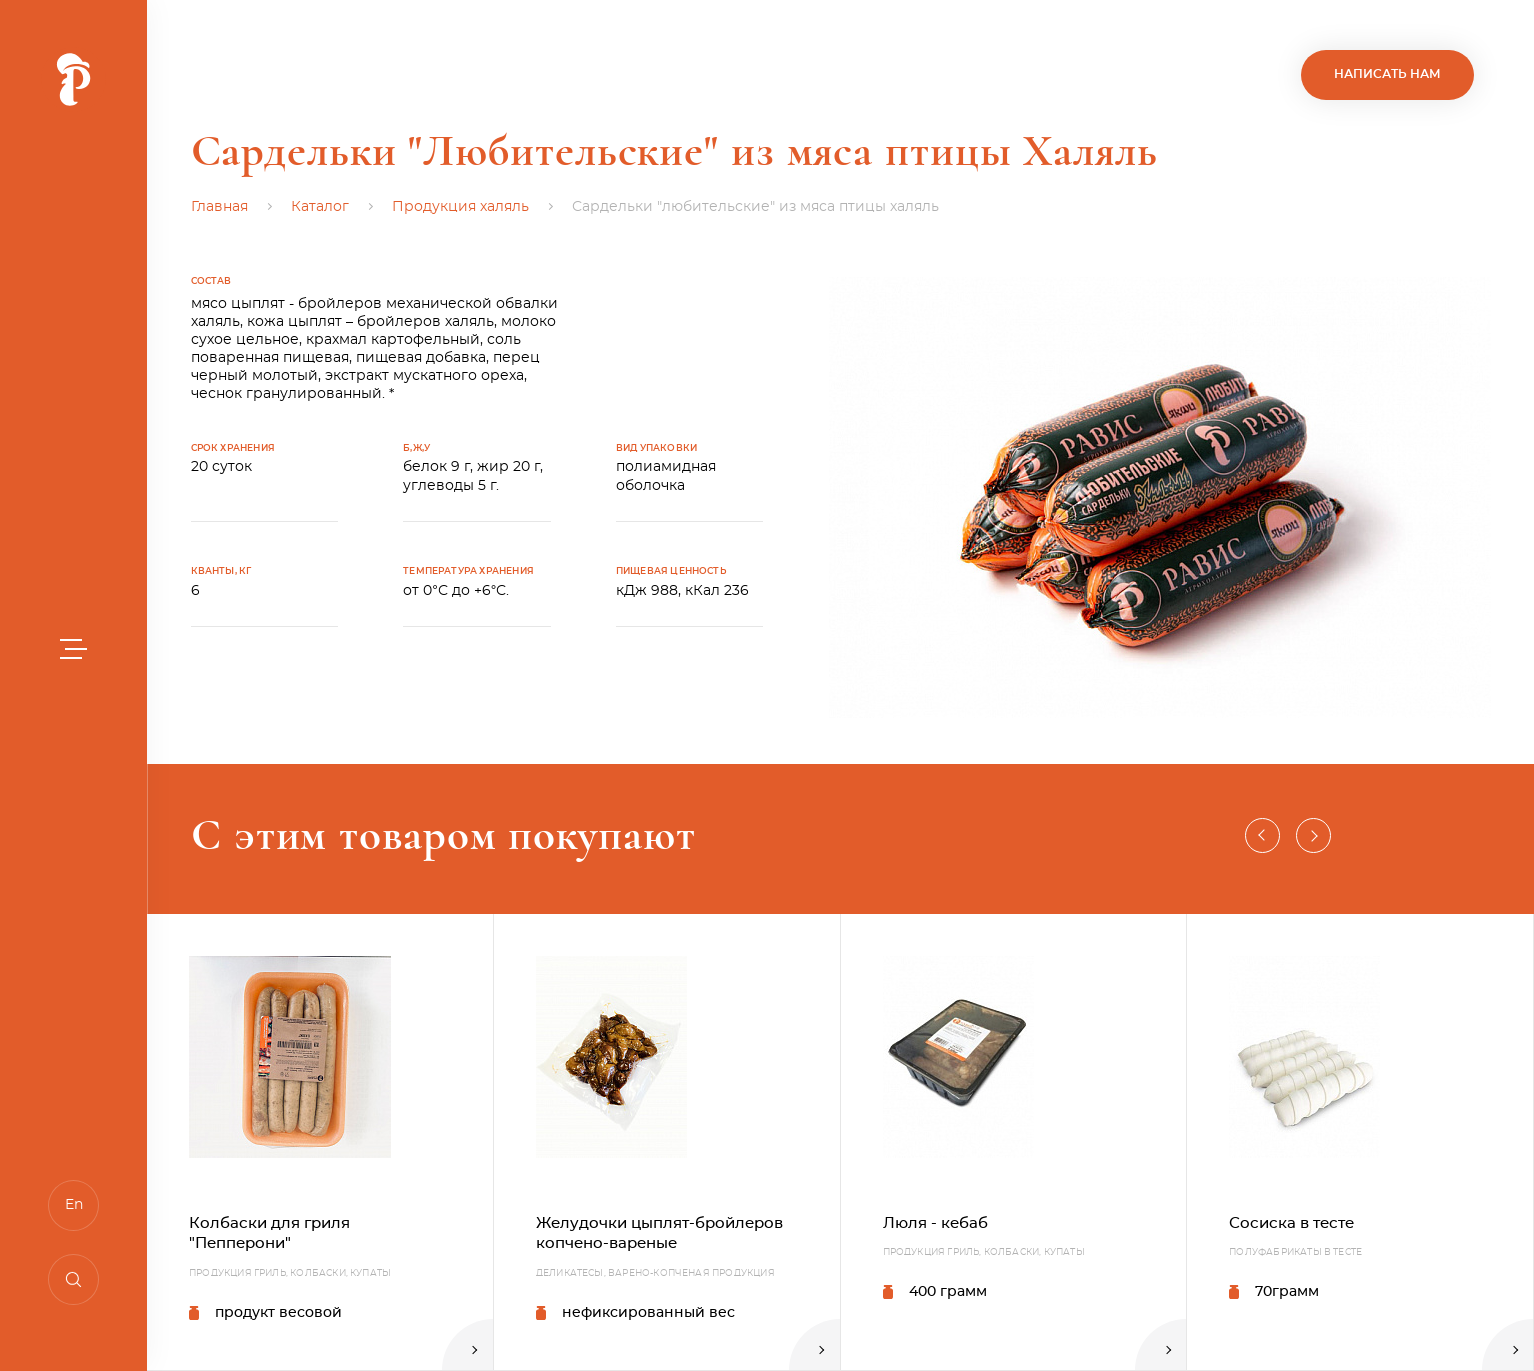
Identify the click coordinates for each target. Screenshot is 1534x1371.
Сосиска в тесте (1291, 1223)
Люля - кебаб (935, 1223)
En (74, 1205)
